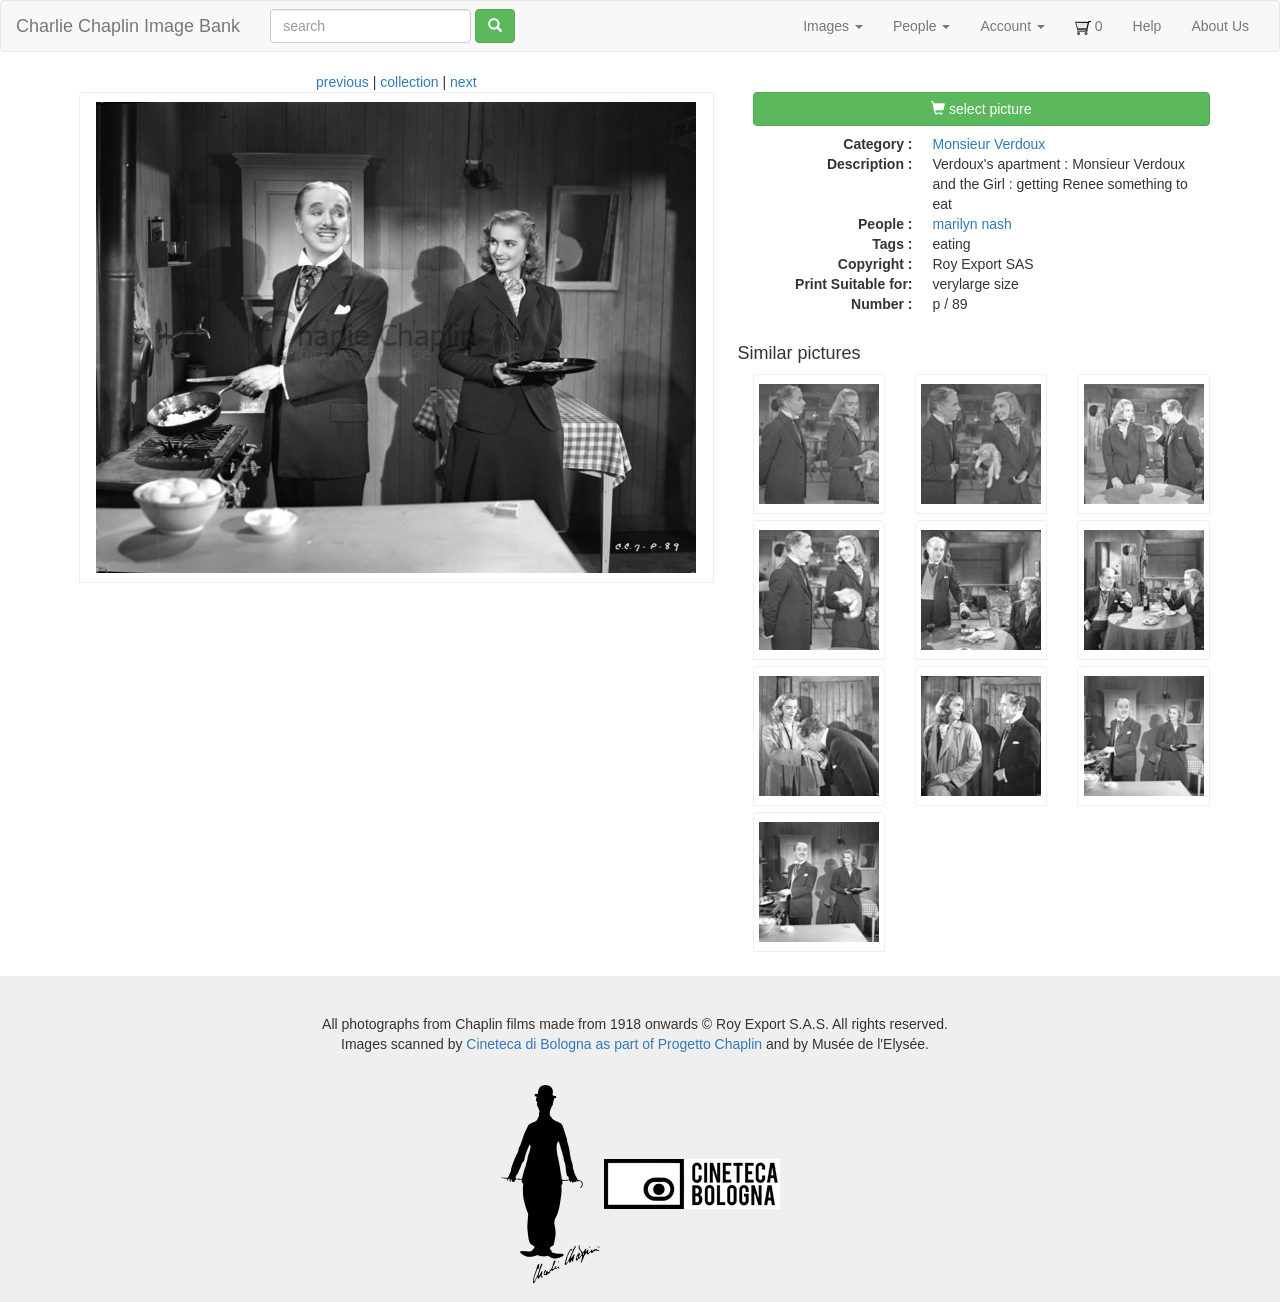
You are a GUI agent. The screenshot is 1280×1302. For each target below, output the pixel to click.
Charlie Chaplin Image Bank (128, 26)
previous (342, 82)
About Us (1220, 26)
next (463, 82)
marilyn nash (972, 224)
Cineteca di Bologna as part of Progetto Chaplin (614, 1044)
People (921, 26)
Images (833, 26)
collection (409, 82)
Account (1012, 26)
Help (1147, 26)
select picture (981, 109)
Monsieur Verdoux (989, 144)
